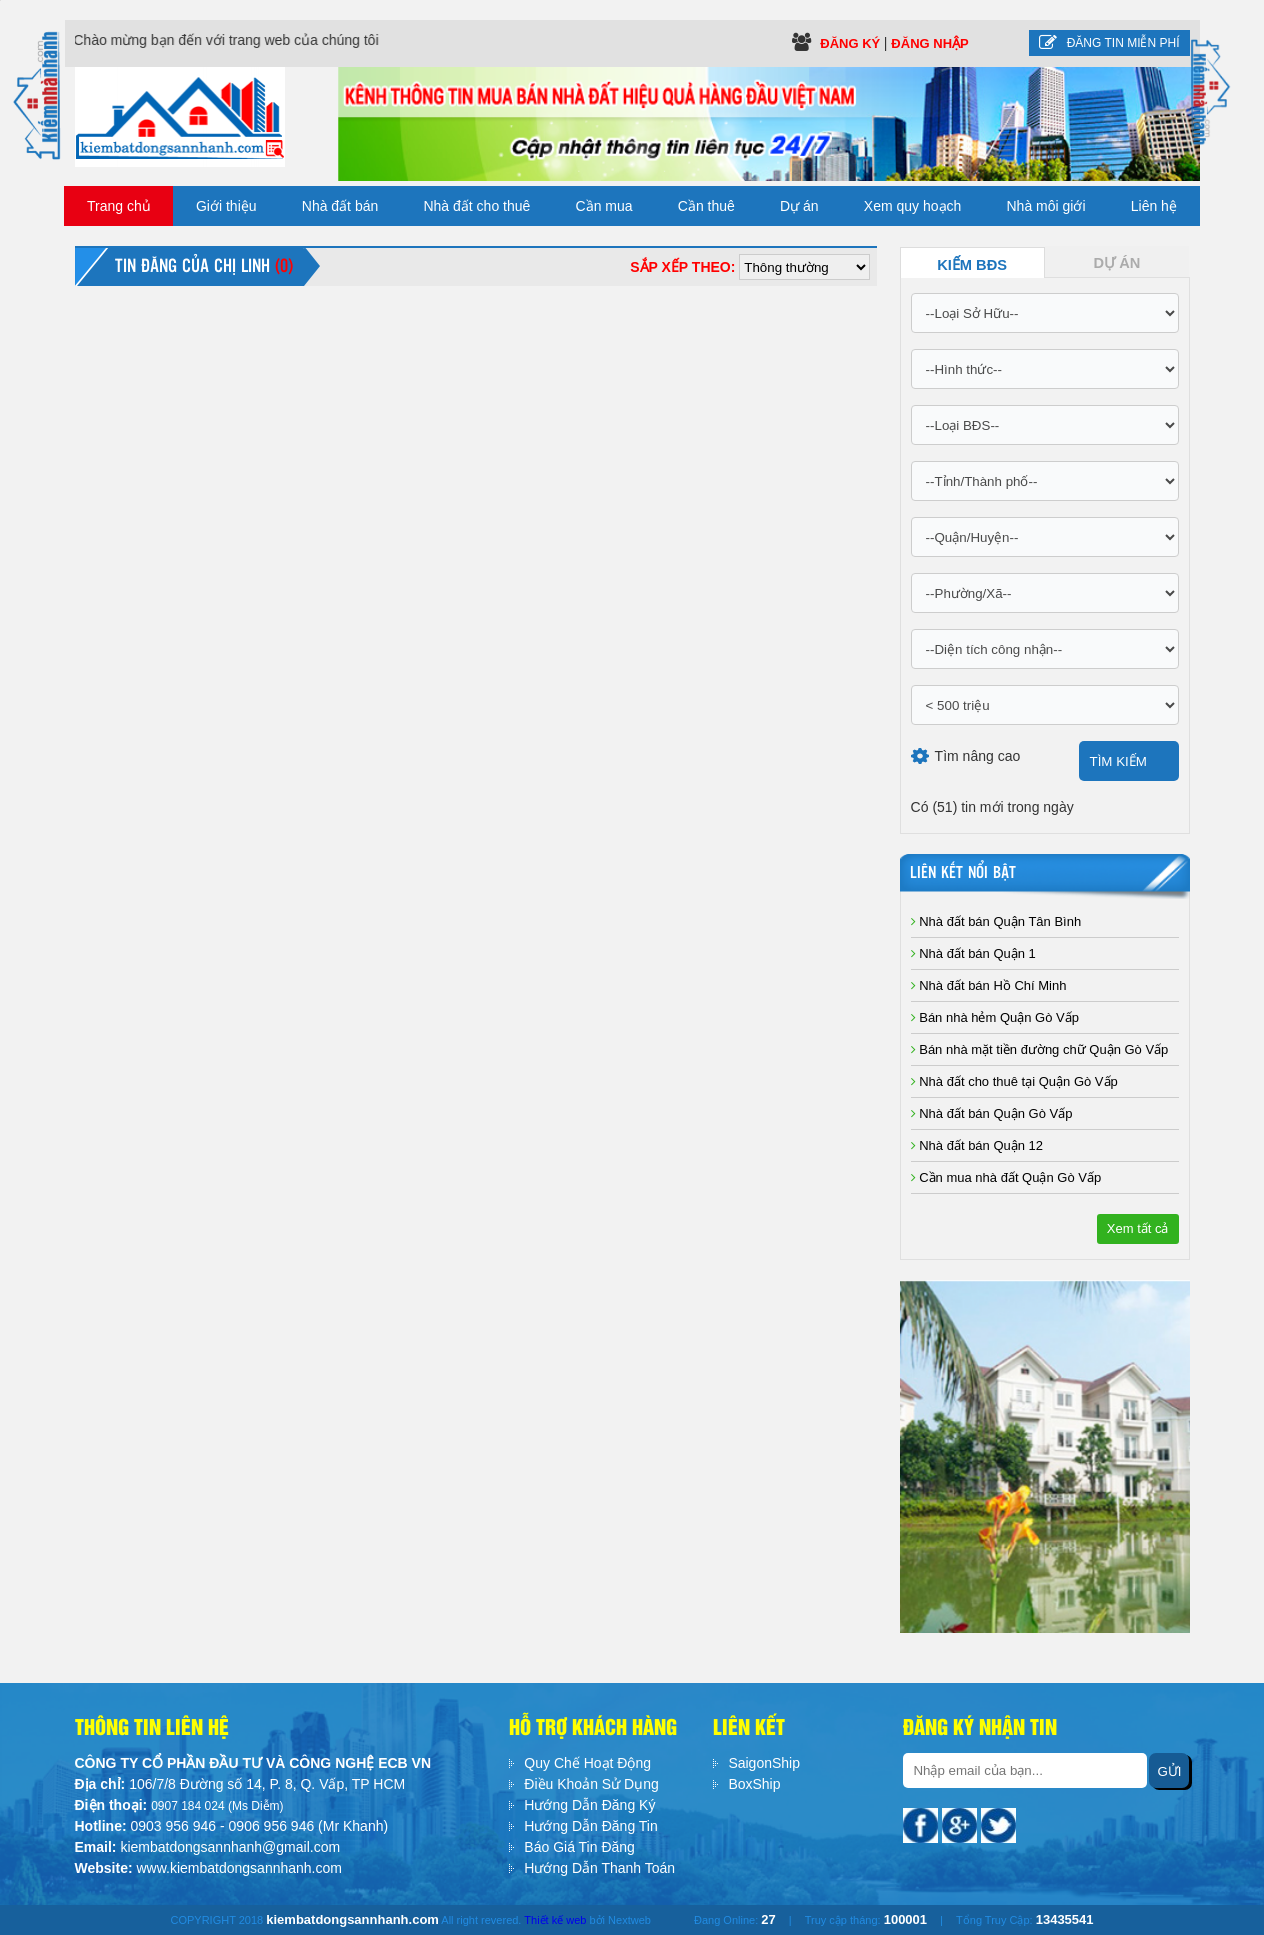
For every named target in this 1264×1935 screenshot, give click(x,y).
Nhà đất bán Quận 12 (977, 1145)
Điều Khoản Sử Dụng (591, 1784)
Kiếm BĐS (972, 265)
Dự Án (1117, 263)
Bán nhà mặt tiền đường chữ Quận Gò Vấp (1040, 1049)
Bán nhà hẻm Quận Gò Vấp (995, 1017)
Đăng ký (852, 43)
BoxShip (754, 1784)
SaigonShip (764, 1763)
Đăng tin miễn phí (1109, 43)
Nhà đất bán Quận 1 (973, 953)
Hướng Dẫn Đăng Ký (589, 1805)
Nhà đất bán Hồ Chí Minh (989, 985)
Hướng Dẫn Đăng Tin (590, 1826)
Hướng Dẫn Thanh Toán (599, 1868)
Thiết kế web (555, 1920)
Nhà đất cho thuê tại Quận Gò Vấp (1014, 1081)
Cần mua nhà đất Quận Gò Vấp (1006, 1177)
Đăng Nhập (929, 43)
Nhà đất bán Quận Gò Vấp (992, 1113)
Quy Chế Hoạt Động (587, 1763)
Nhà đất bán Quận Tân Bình (996, 921)
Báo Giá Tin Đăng (579, 1847)
